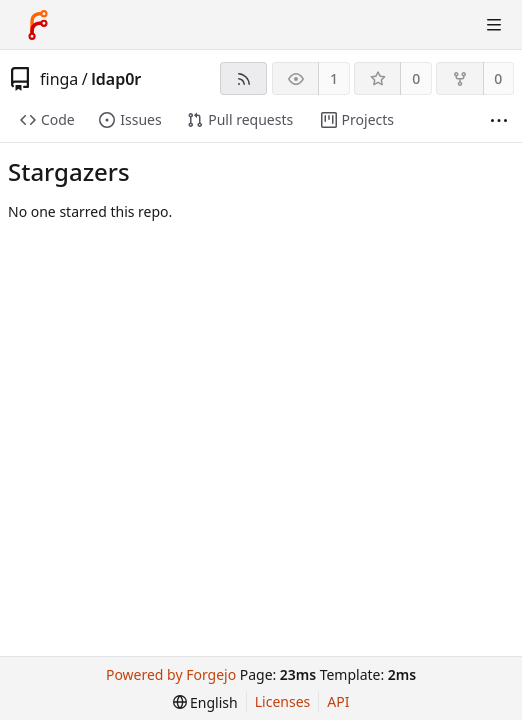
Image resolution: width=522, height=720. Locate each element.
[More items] (499, 120)
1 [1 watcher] (334, 78)
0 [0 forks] (498, 78)
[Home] (38, 25)
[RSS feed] (243, 78)
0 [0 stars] (416, 78)
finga (59, 79)
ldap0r (116, 79)
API (338, 701)
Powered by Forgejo (171, 674)
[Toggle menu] (494, 25)
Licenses (283, 701)
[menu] (205, 702)
